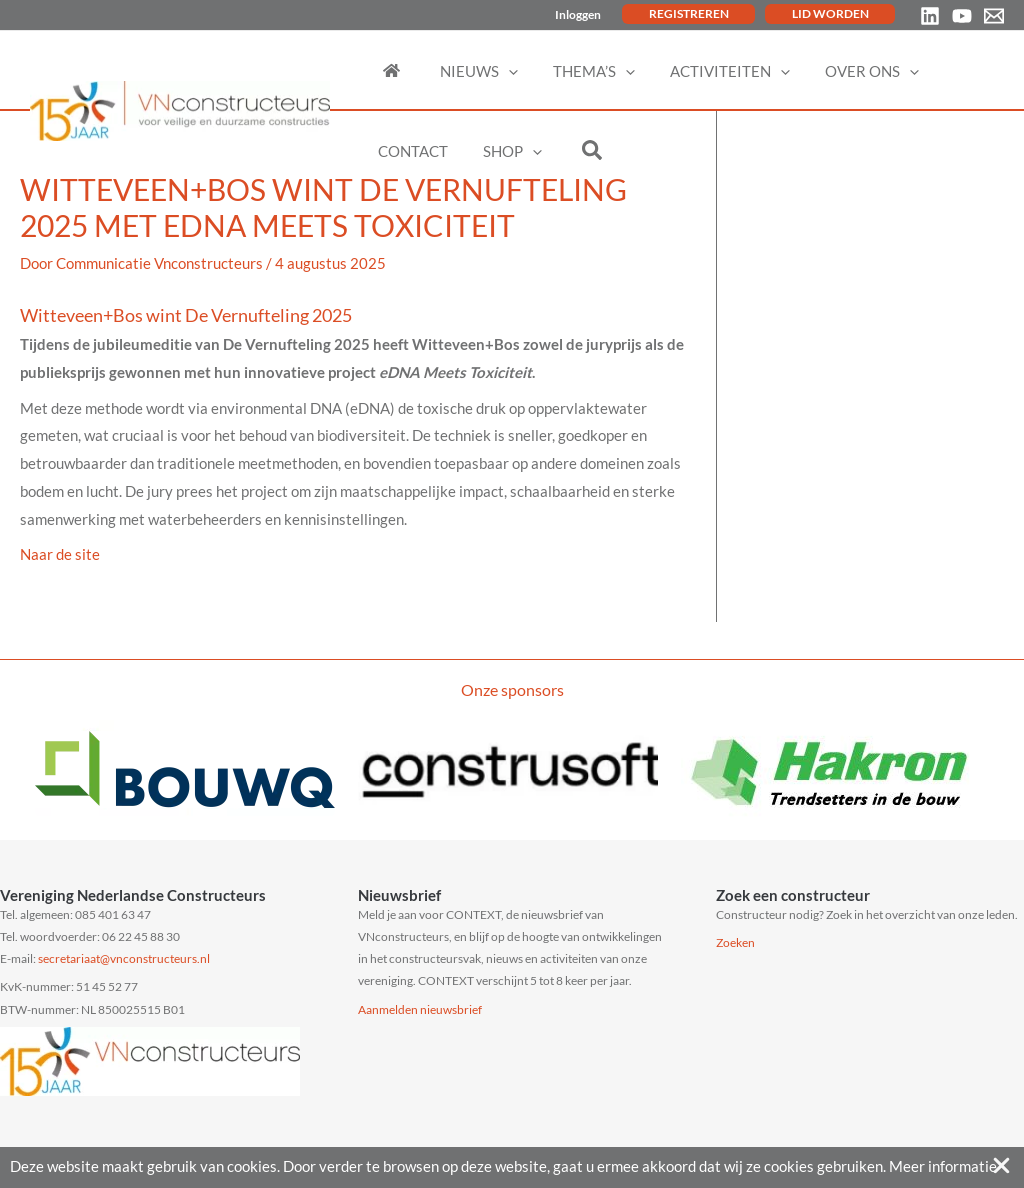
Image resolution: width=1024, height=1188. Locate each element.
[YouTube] (962, 16)
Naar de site (60, 554)
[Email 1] (994, 16)
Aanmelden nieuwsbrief (420, 1009)
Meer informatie (943, 1166)
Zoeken (735, 942)
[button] (498, 71)
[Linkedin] (930, 16)
